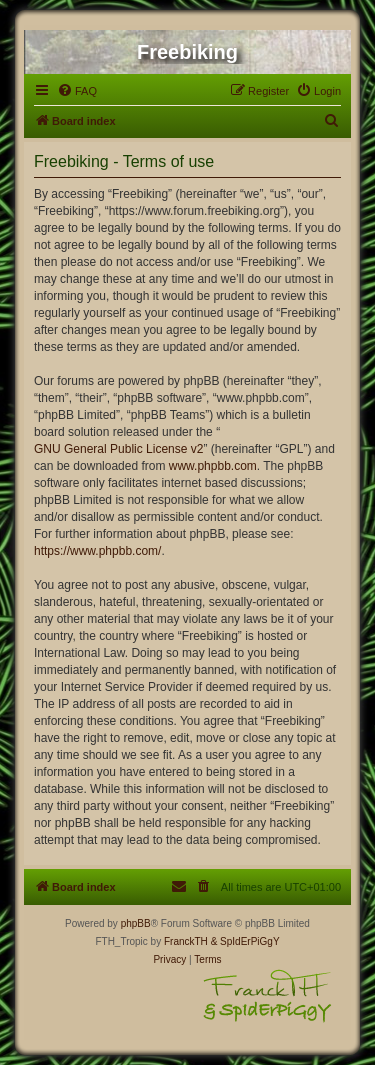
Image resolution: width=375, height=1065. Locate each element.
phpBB (136, 923)
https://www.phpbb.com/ (97, 551)
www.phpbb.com (213, 466)
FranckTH (186, 941)
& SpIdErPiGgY (245, 941)
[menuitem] (77, 91)
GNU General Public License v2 (118, 449)
